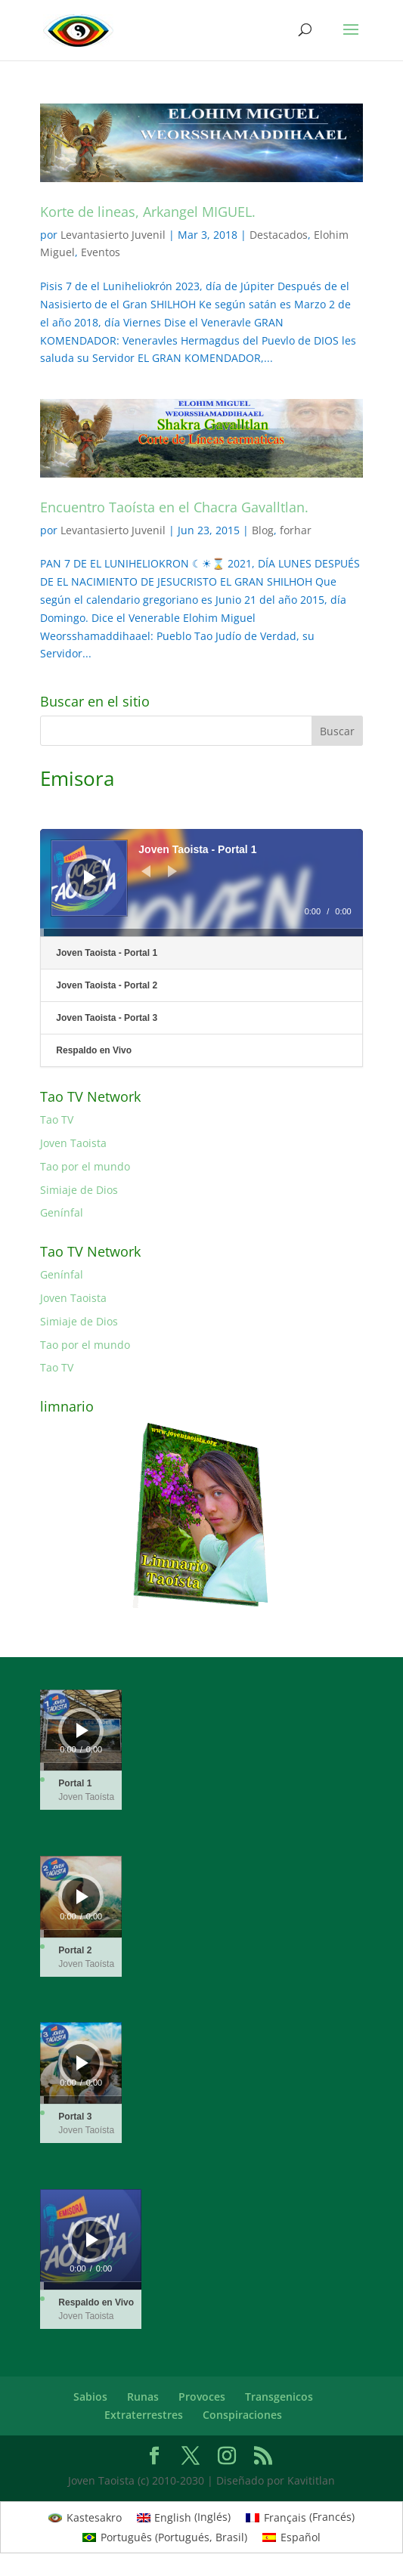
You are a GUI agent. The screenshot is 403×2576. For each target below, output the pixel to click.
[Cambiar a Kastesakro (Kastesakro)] (85, 2517)
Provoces (201, 2396)
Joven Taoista (73, 1143)
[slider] (201, 932)
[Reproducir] (90, 877)
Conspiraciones (242, 2414)
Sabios (90, 2396)
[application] (201, 882)
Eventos (100, 252)
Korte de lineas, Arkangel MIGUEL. (148, 212)
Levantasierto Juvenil (113, 234)
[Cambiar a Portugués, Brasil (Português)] (165, 2537)
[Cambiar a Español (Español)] (291, 2537)
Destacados (279, 234)
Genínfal (61, 1212)
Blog (263, 530)
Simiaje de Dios (79, 1190)
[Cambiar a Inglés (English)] (184, 2517)
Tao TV (56, 1119)
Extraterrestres (143, 2414)
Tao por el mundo (85, 1166)
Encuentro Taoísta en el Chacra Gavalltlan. (174, 507)
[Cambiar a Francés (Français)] (300, 2517)
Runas (143, 2396)
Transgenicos (279, 2396)
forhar (296, 530)
